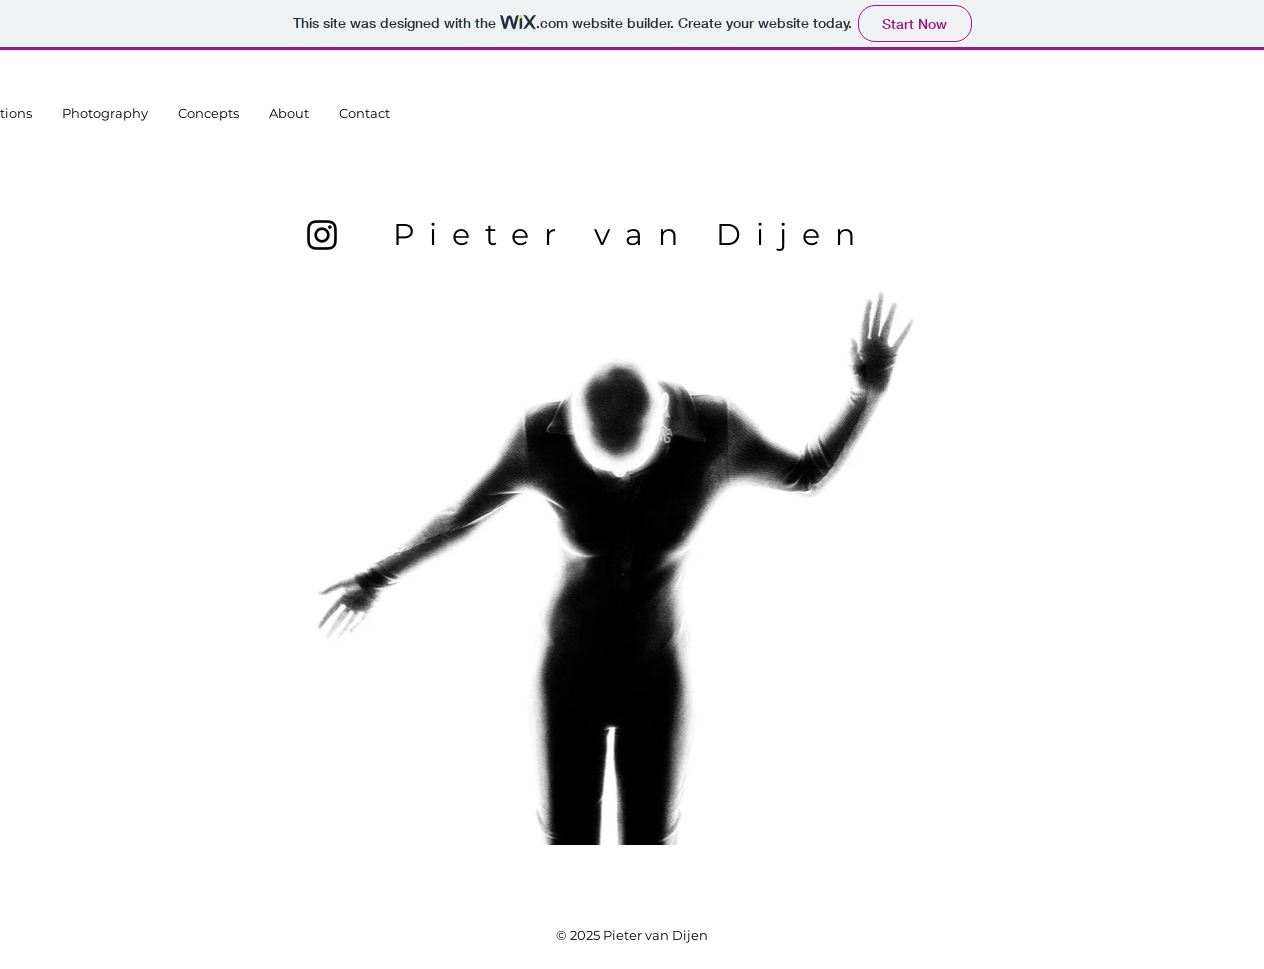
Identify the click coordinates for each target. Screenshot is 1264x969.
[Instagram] (322, 235)
